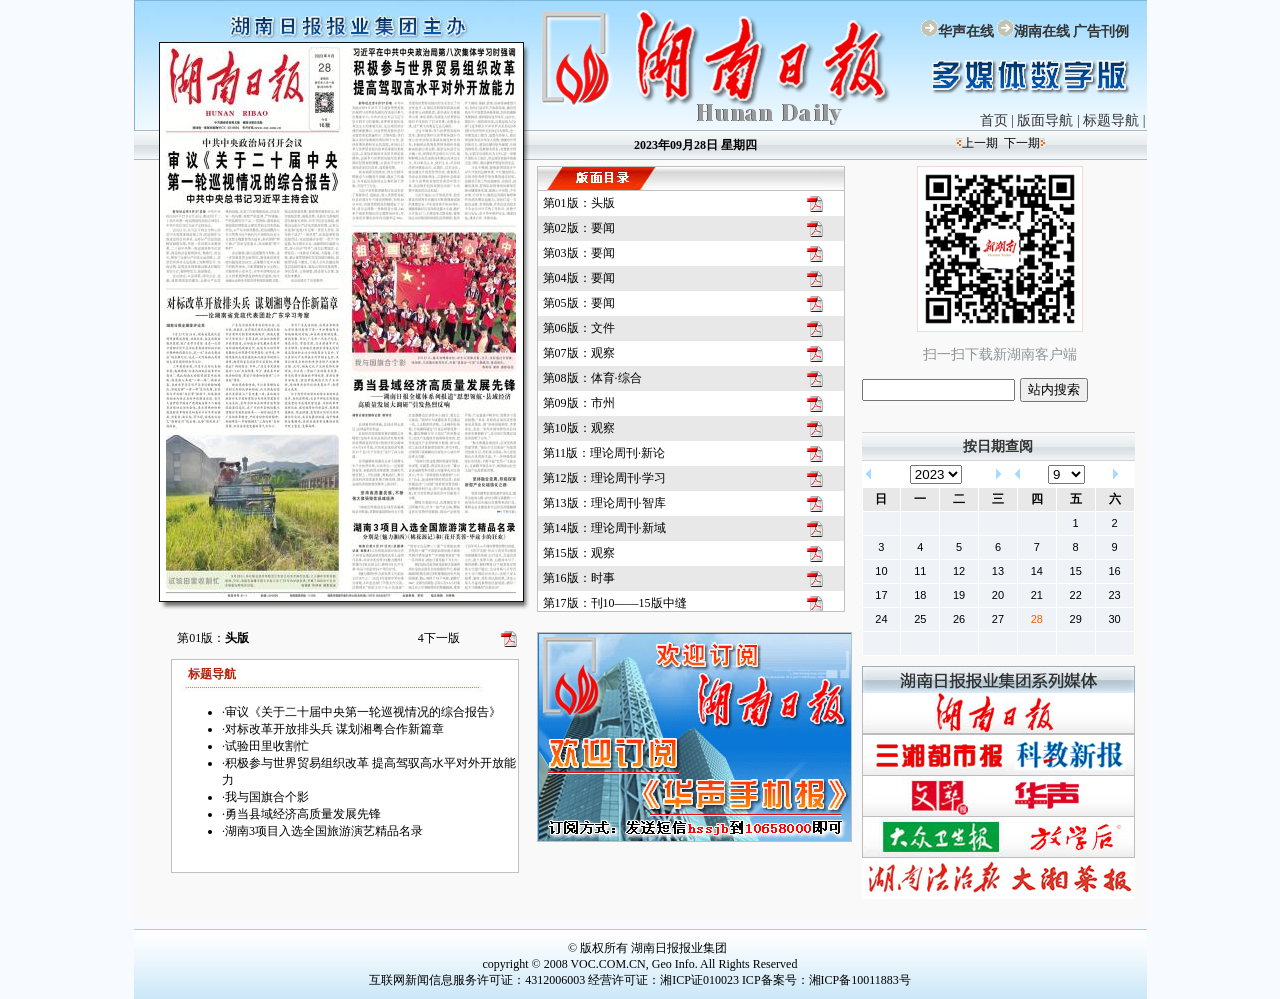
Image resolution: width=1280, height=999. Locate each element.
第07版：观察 (579, 353)
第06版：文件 (579, 328)
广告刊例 (1101, 31)
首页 (994, 120)
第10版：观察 (579, 428)
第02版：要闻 (579, 228)
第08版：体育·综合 (592, 378)
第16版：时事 (579, 578)
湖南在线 (1042, 31)
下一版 (439, 638)
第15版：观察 (579, 553)
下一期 (1022, 143)
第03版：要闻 (579, 253)
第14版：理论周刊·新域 (604, 528)
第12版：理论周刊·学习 (604, 478)
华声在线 (966, 31)
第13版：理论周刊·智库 (604, 503)
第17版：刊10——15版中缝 (615, 603)
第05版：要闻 (579, 303)
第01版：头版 (579, 203)
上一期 (980, 143)
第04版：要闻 (579, 278)
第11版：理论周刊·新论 (604, 453)
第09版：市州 (579, 403)
